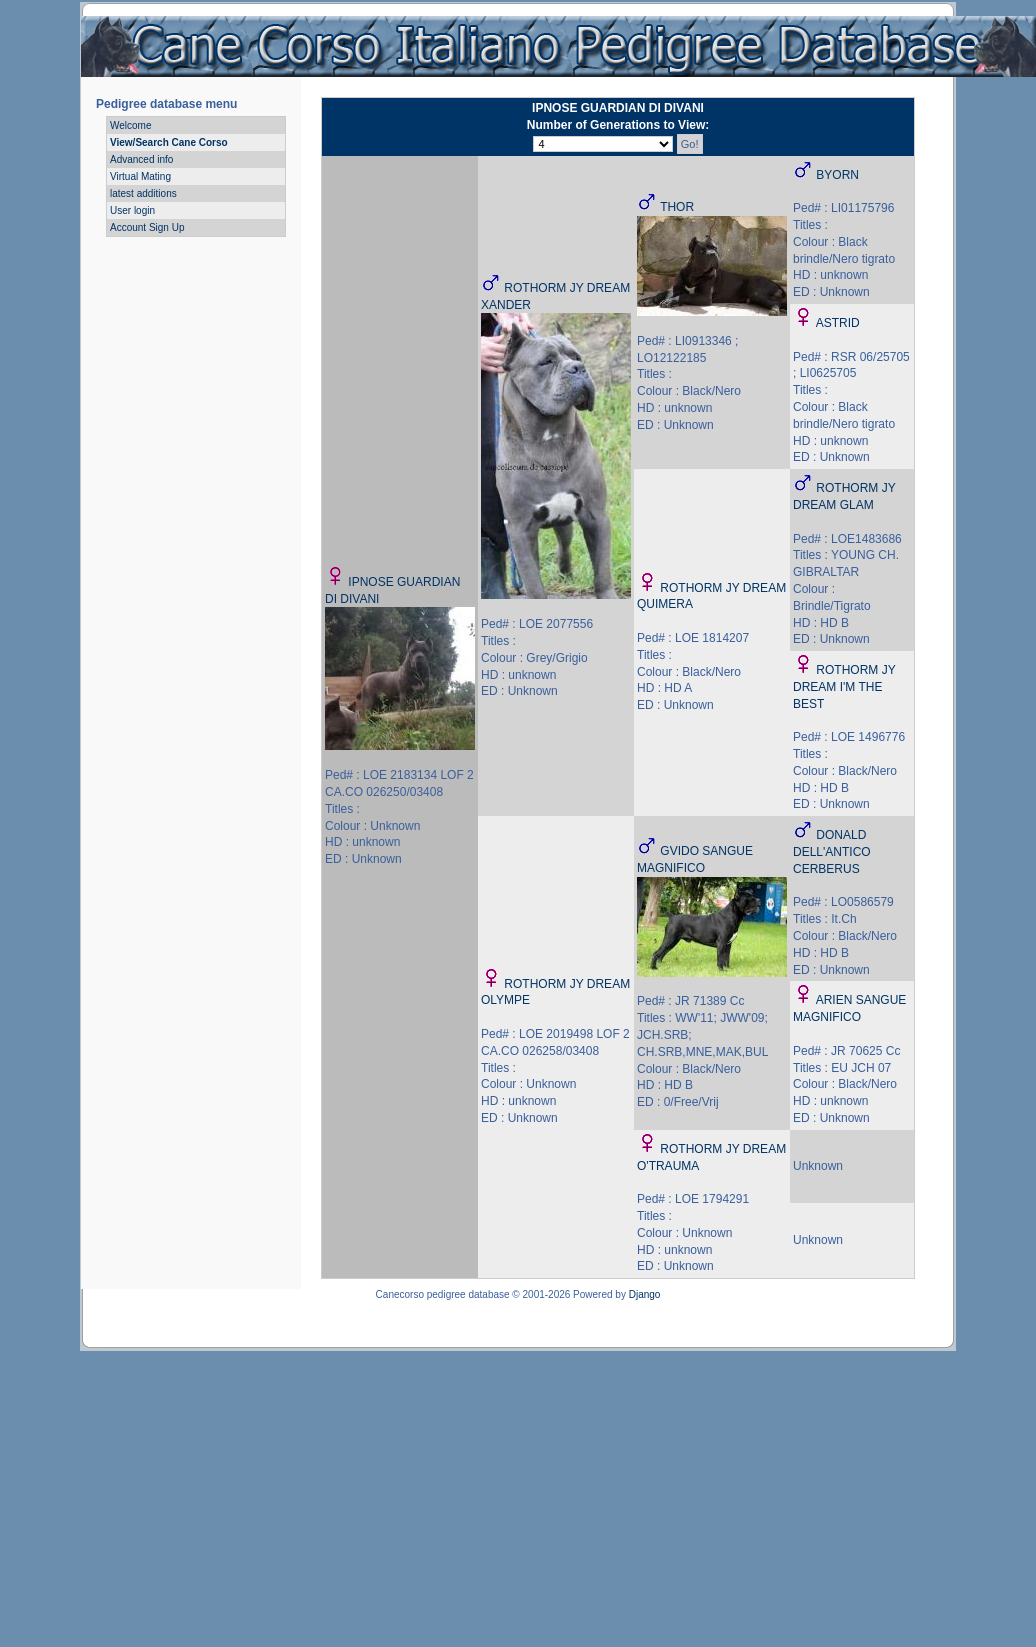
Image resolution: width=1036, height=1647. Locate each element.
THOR (677, 207)
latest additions (143, 193)
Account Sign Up (147, 227)
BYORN (837, 175)
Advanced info (141, 159)
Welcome (131, 125)
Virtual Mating (140, 176)
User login (132, 210)
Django (645, 1294)
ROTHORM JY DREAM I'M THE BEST (844, 687)
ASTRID (838, 323)
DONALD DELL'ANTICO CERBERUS (832, 852)
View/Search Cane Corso (169, 142)
